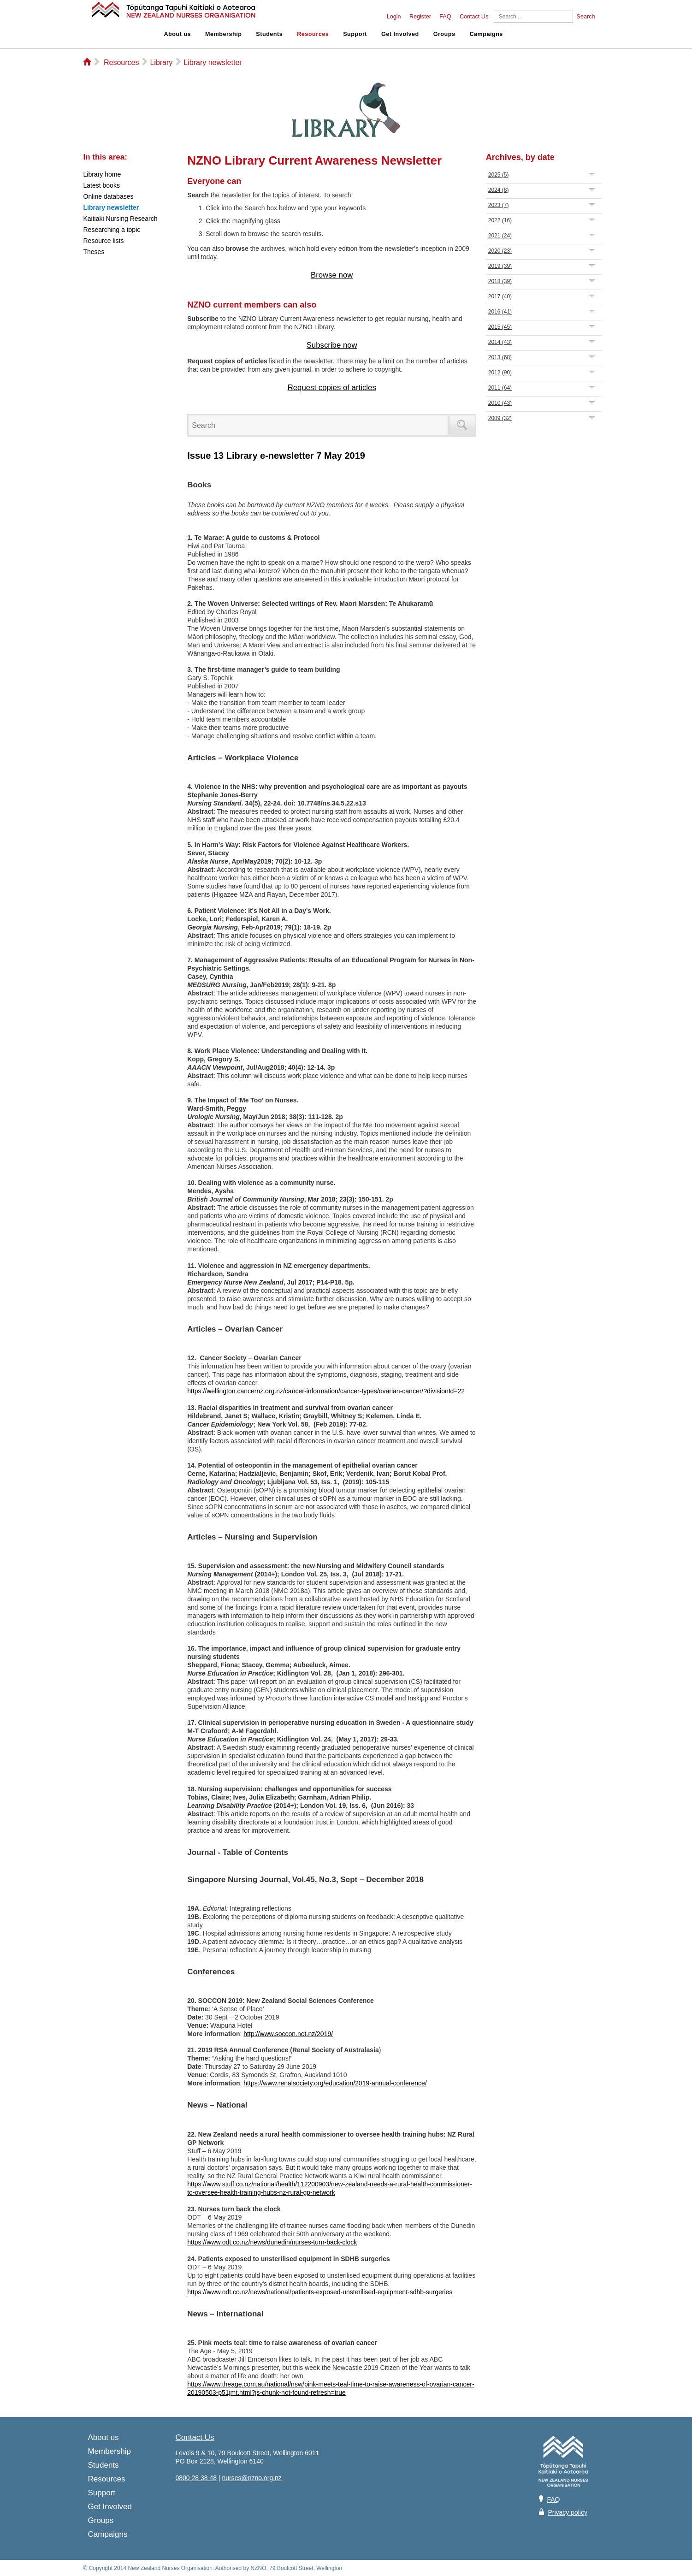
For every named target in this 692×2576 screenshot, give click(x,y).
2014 (500, 342)
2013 (500, 357)
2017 (500, 296)
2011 (500, 388)
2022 (500, 220)
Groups (444, 34)
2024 (498, 190)
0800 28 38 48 (196, 2477)
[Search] (533, 17)
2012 (500, 372)
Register (420, 16)
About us (177, 34)
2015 (500, 327)
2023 (498, 205)
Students (269, 34)
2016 (500, 311)
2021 (500, 235)
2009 (500, 418)
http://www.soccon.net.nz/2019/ (288, 2033)
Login (394, 16)
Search (586, 16)
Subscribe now (332, 345)
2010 (500, 403)
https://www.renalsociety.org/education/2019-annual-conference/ (334, 2083)
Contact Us (474, 16)
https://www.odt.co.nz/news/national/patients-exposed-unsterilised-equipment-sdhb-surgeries (319, 2292)
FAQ (445, 16)
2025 (498, 175)
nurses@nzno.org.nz (251, 2477)
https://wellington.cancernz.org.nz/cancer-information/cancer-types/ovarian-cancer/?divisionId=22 (326, 1391)
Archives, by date (520, 157)
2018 (500, 281)
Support (355, 34)
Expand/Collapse (592, 174)
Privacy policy (567, 2512)
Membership (223, 34)
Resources (313, 34)
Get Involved (400, 34)
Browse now (332, 275)
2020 (500, 251)
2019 (500, 266)
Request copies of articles (332, 387)
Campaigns (486, 34)
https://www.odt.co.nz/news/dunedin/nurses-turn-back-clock (272, 2242)
